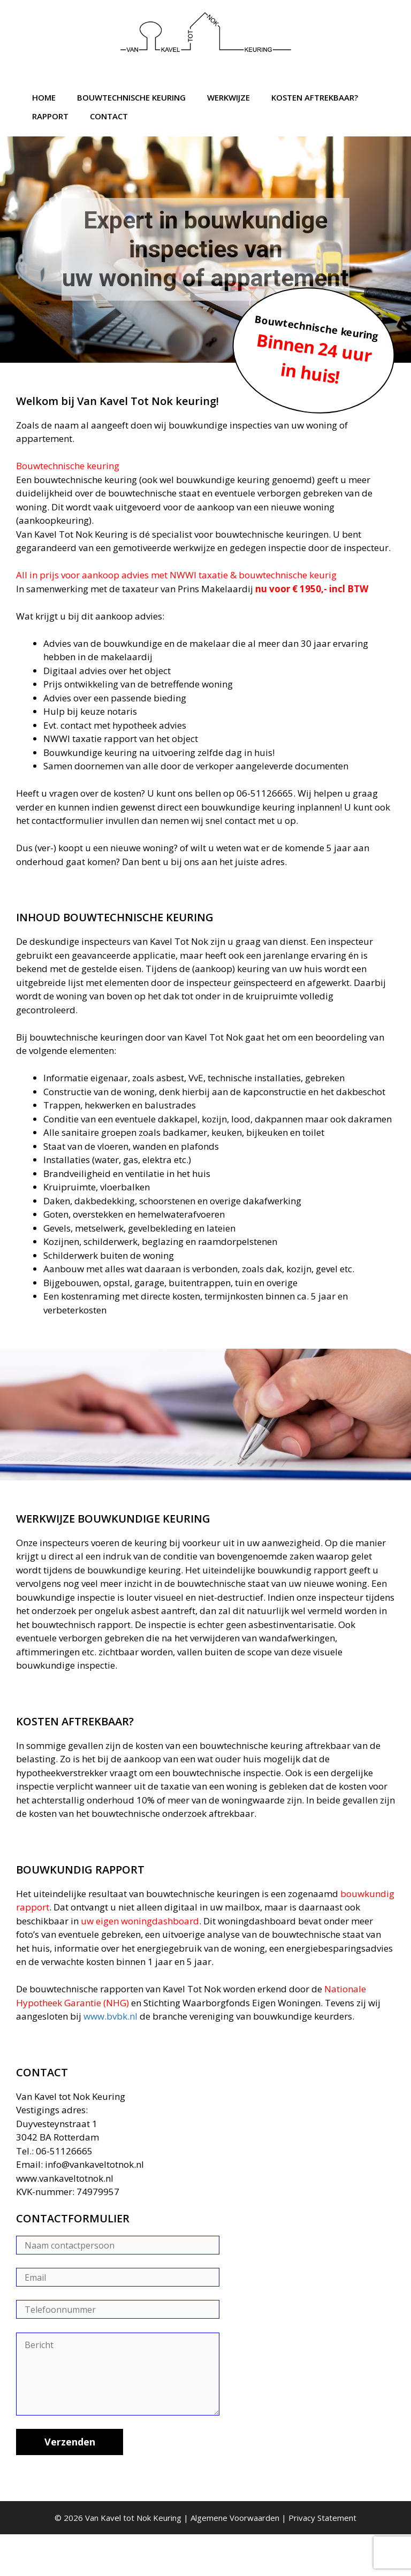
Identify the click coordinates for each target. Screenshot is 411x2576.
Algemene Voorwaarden (235, 2517)
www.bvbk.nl (110, 2016)
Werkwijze (228, 97)
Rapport (50, 116)
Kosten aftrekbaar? (314, 97)
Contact (109, 116)
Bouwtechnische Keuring (131, 97)
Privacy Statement (322, 2517)
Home (44, 97)
